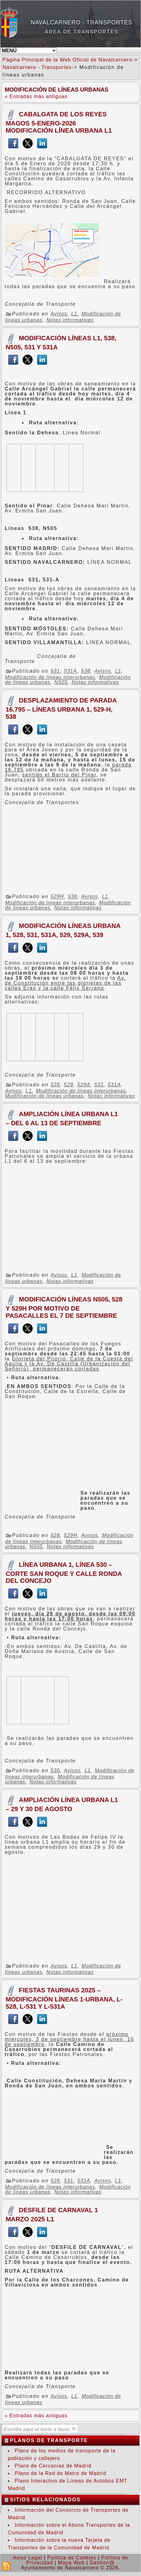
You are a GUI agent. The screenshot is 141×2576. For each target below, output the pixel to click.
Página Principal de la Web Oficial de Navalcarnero (67, 59)
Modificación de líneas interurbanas (50, 677)
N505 (61, 682)
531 (55, 671)
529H (57, 896)
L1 (74, 313)
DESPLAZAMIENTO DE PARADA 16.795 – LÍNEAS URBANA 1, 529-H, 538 (61, 708)
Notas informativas (70, 320)
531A (70, 671)
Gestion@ (102, 2562)
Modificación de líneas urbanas (44, 1096)
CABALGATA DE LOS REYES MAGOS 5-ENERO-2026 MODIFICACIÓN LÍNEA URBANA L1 (59, 122)
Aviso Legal (27, 2557)
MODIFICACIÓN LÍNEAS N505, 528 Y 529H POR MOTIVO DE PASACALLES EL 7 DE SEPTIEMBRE (64, 1307)
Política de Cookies (71, 2557)
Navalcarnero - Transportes (82, 22)
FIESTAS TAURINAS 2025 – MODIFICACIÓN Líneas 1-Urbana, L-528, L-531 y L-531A (64, 1998)
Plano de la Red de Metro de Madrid (60, 2473)
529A (83, 1084)
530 (55, 1770)
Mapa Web (71, 2562)
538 (85, 671)
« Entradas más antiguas (36, 96)
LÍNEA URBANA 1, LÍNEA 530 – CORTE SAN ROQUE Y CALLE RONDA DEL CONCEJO (64, 1572)
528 (55, 1084)
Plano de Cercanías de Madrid (53, 2465)
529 (68, 1084)
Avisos (59, 313)
